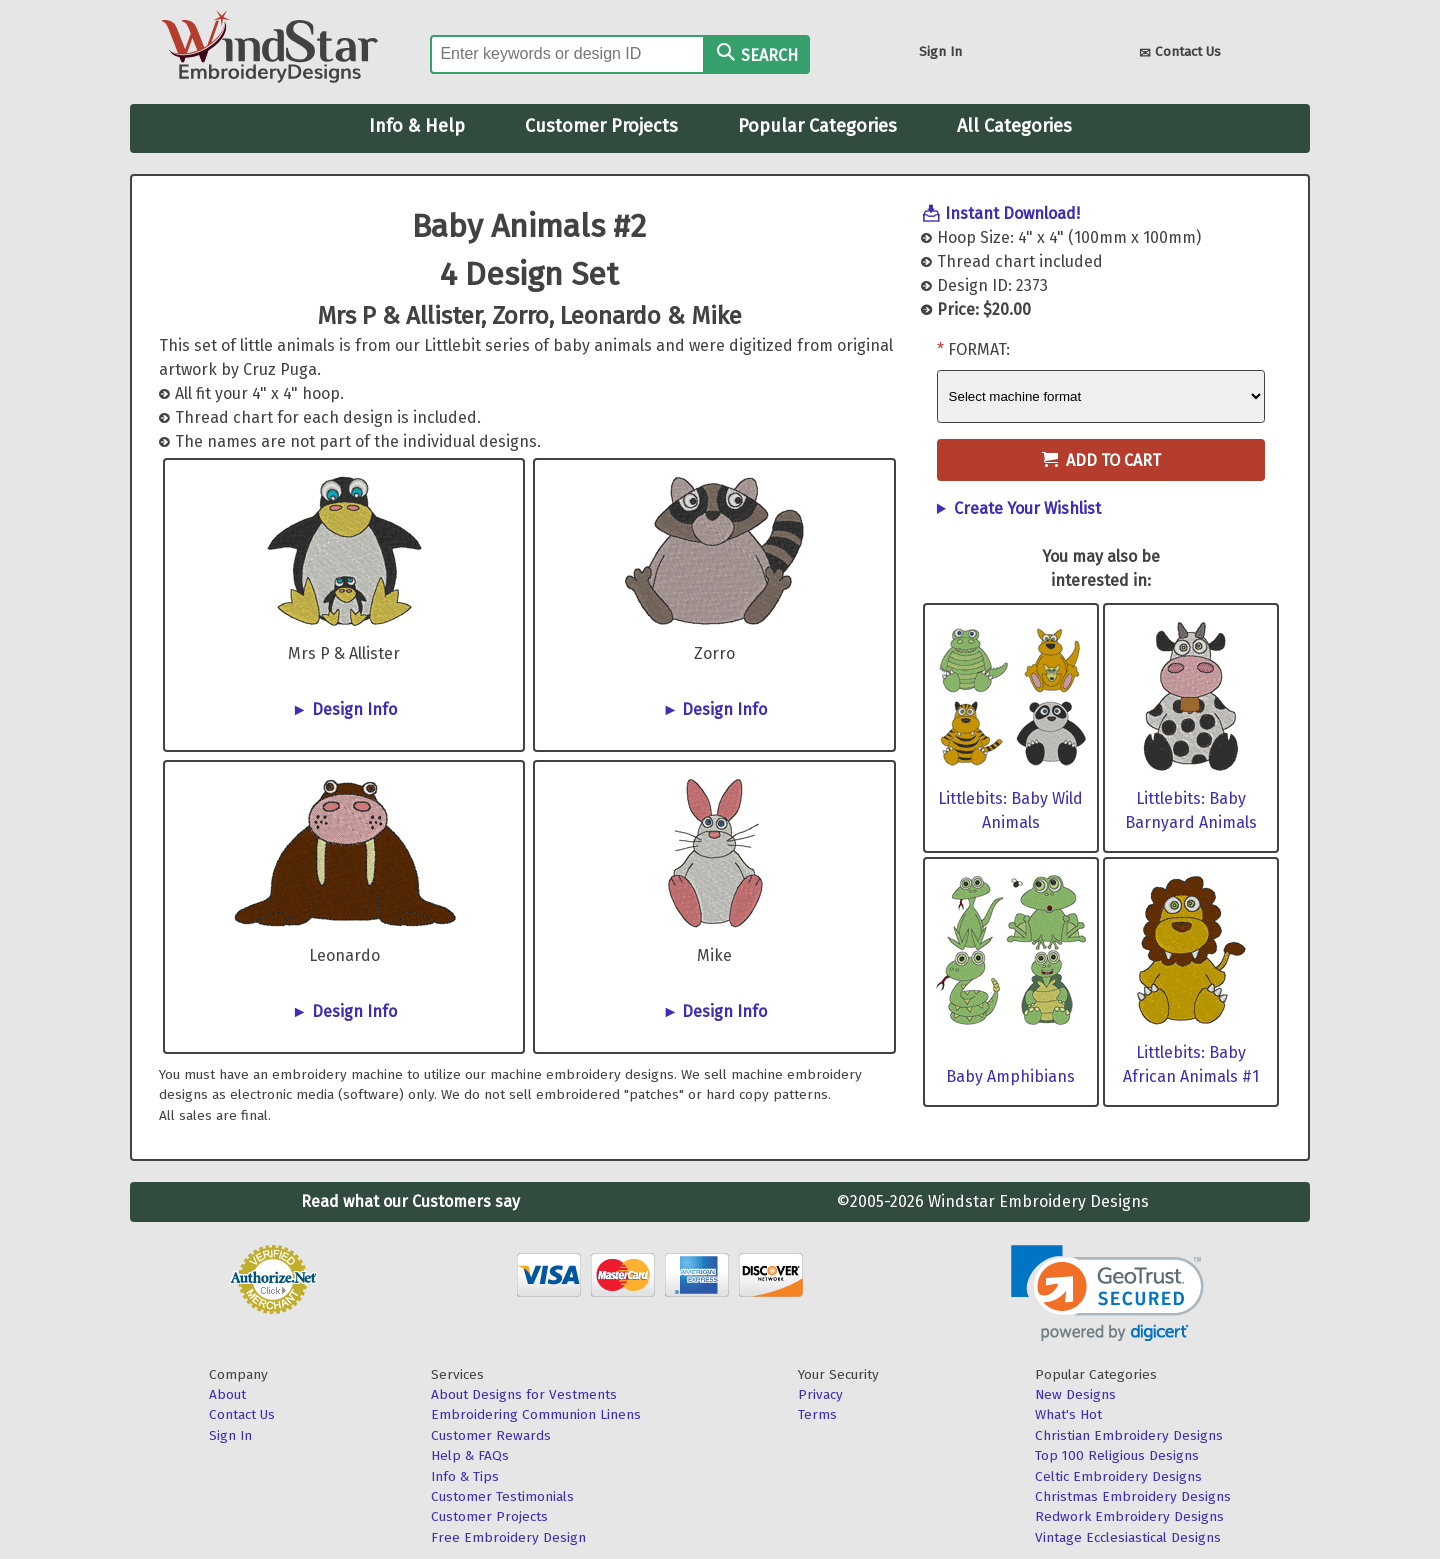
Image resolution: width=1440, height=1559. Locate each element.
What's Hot (1068, 1414)
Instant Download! (1012, 213)
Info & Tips (465, 1476)
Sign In (940, 51)
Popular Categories (817, 126)
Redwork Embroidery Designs (1129, 1516)
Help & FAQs (470, 1455)
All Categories (1014, 126)
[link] (1107, 1293)
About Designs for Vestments (524, 1394)
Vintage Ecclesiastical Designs (1128, 1537)
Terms (817, 1414)
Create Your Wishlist (1027, 508)
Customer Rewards (491, 1435)
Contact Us (1180, 53)
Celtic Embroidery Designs (1118, 1476)
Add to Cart (1101, 460)
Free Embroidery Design (508, 1537)
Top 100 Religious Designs (1117, 1455)
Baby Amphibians (1010, 1076)
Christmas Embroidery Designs (1133, 1496)
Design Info (354, 709)
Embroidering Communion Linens (536, 1414)
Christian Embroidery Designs (1129, 1435)
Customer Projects (601, 126)
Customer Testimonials (502, 1496)
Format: (979, 349)
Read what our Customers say (410, 1201)
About (227, 1394)
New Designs (1075, 1394)
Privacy (820, 1394)
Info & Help (417, 126)
